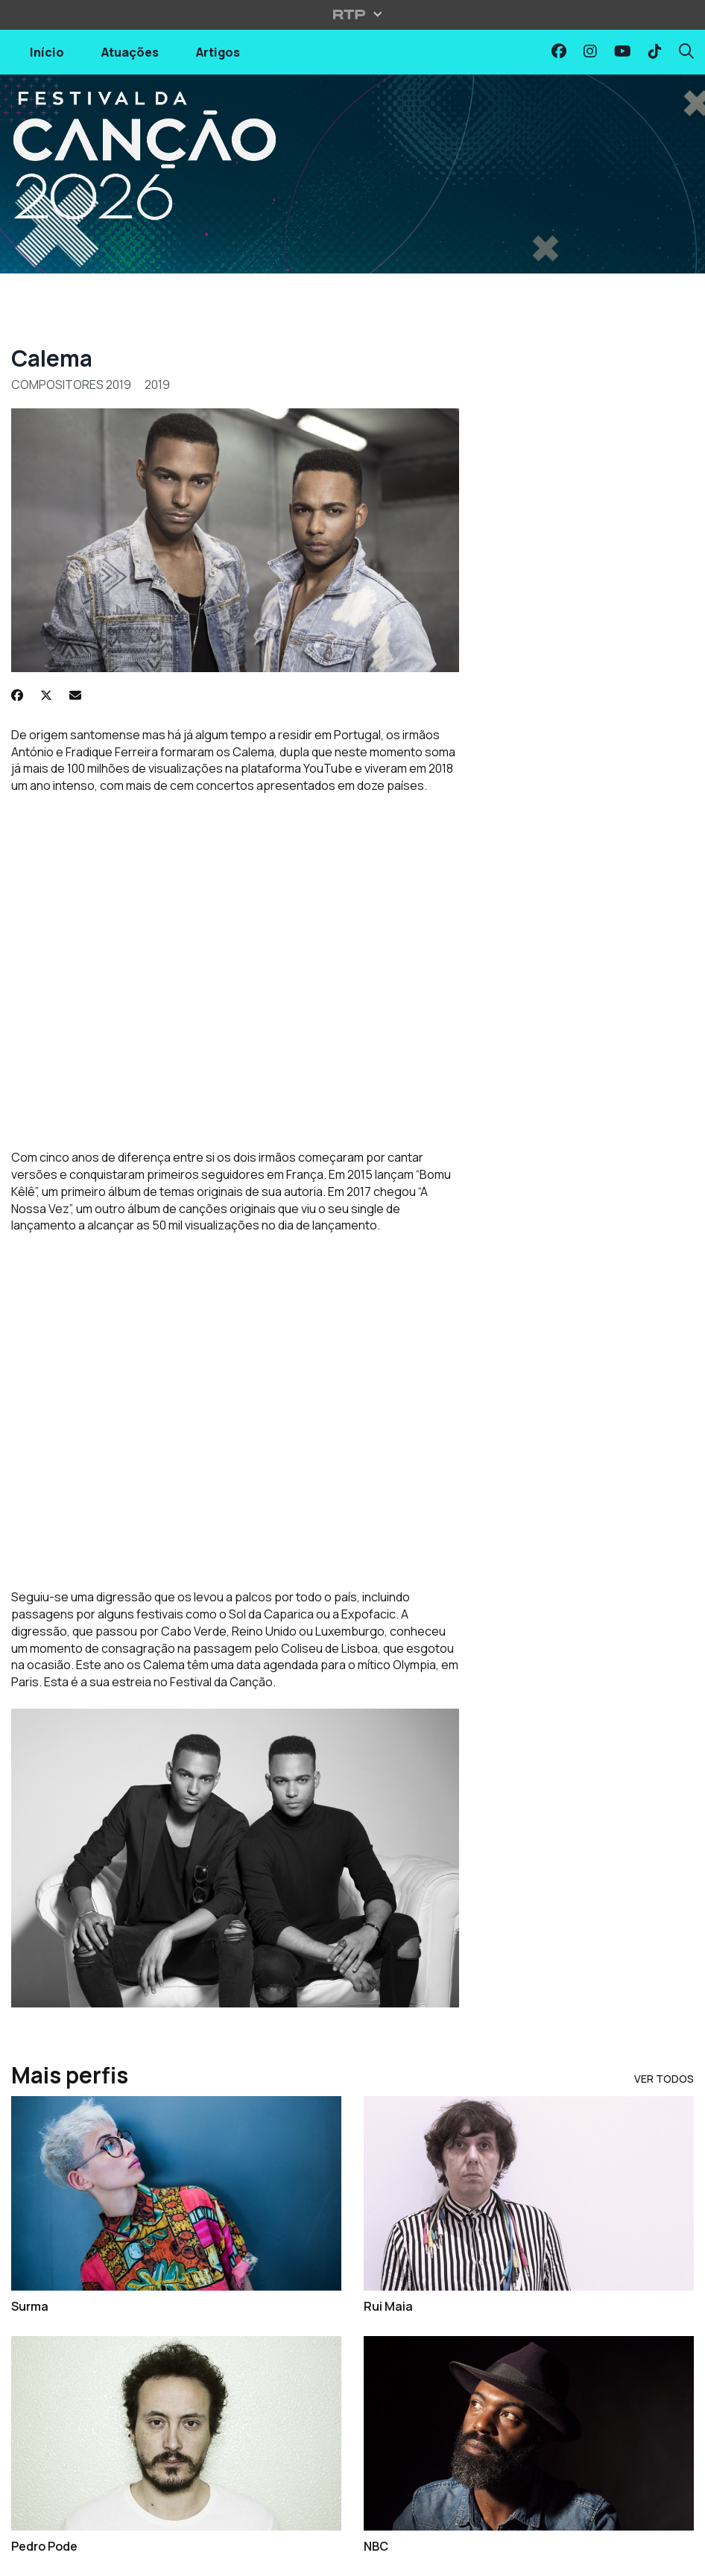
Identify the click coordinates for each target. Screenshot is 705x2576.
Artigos (218, 52)
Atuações (130, 52)
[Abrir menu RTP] (353, 14)
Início (47, 52)
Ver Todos (664, 2079)
